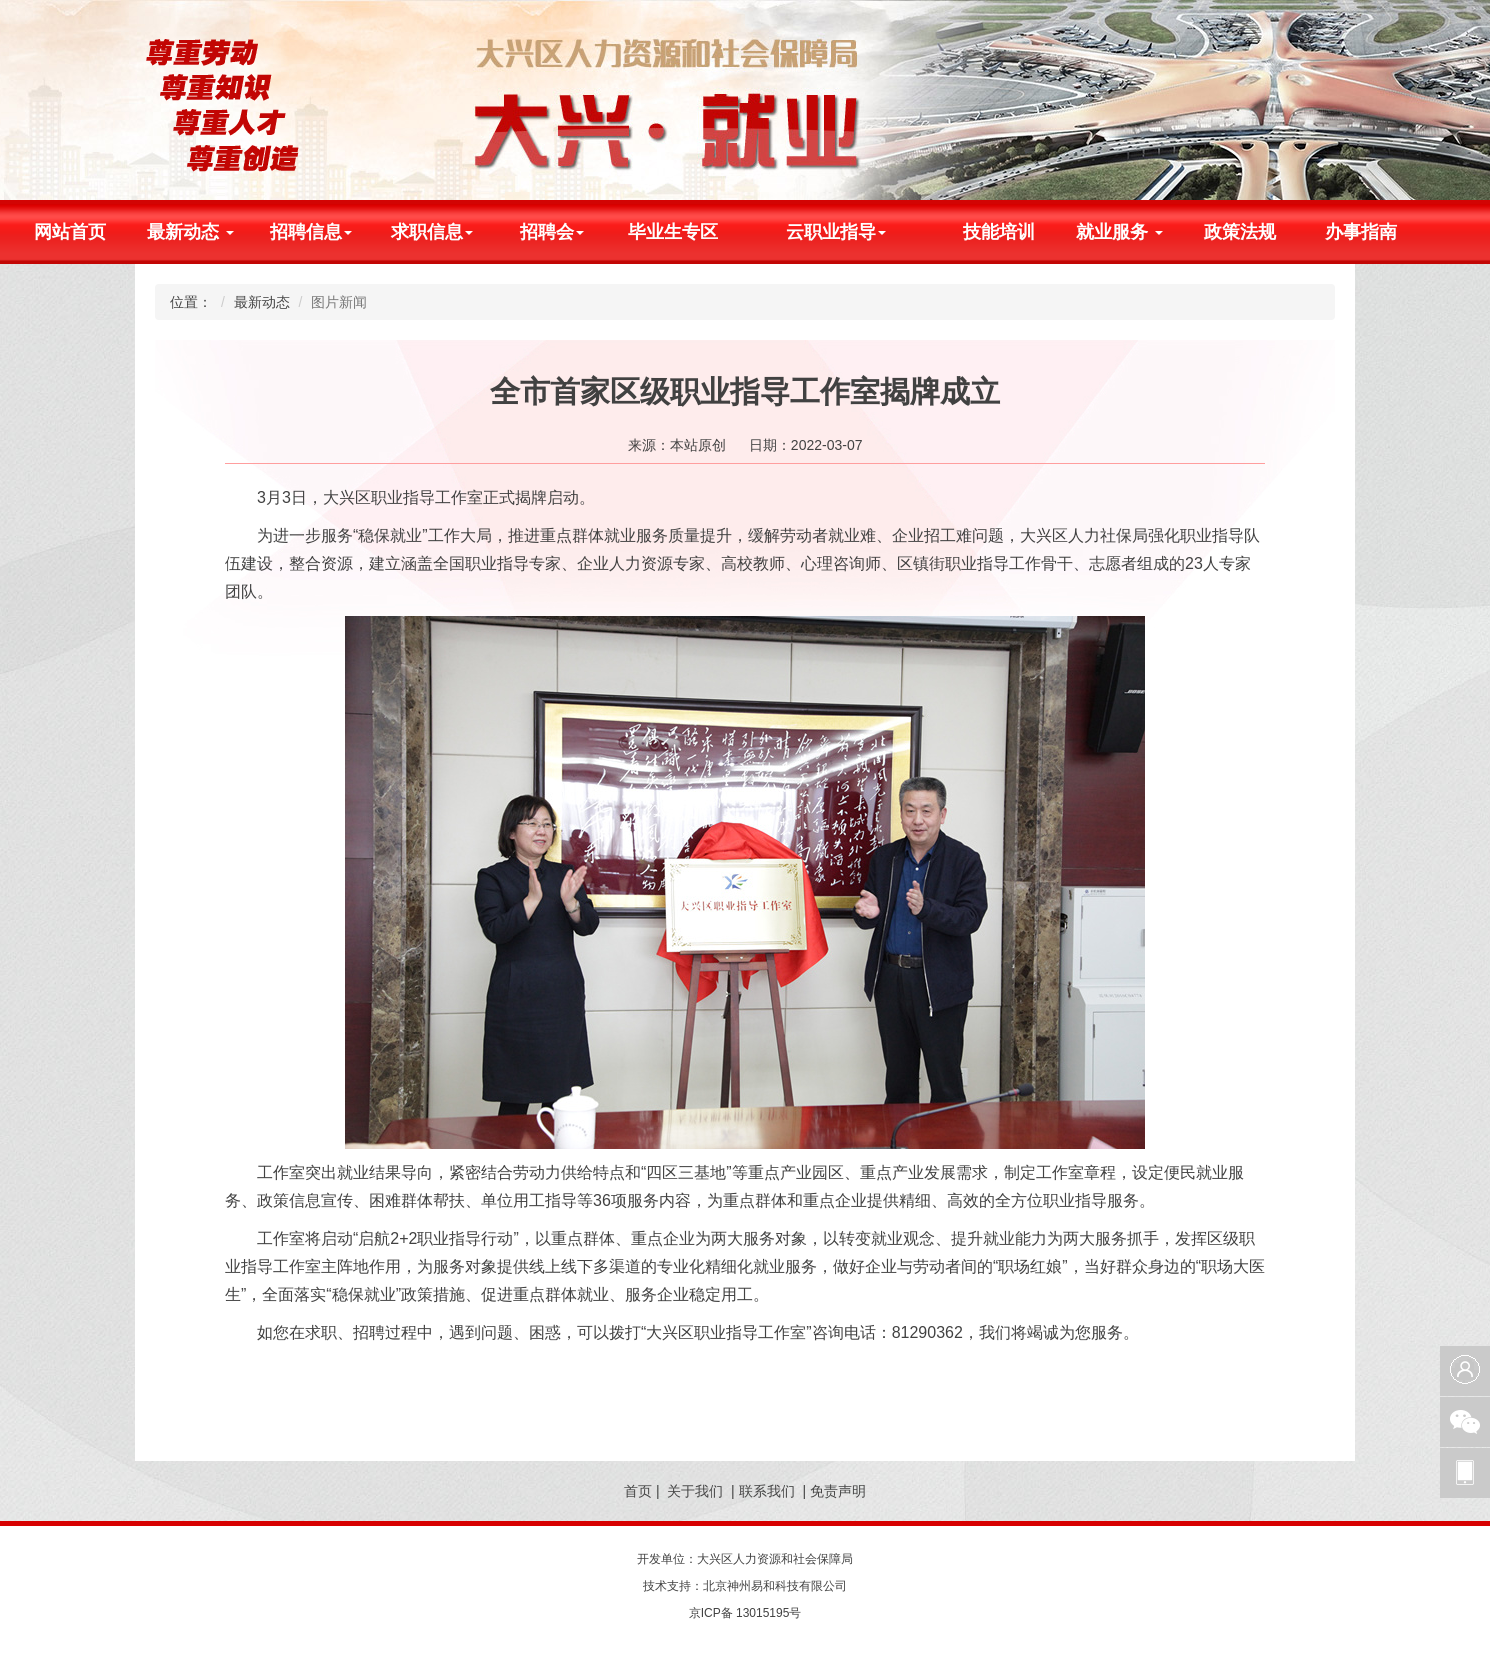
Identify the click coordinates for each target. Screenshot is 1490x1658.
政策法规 (1240, 232)
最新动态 (262, 302)
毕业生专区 (673, 232)
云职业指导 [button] (836, 232)
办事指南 (1361, 232)
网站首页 (70, 232)
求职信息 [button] (432, 232)
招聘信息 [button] (311, 232)
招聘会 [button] (552, 232)
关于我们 (695, 1491)
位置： (191, 302)
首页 (638, 1491)
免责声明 (838, 1491)
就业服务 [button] (1119, 232)
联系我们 (767, 1491)
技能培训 (999, 232)
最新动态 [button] (190, 232)
